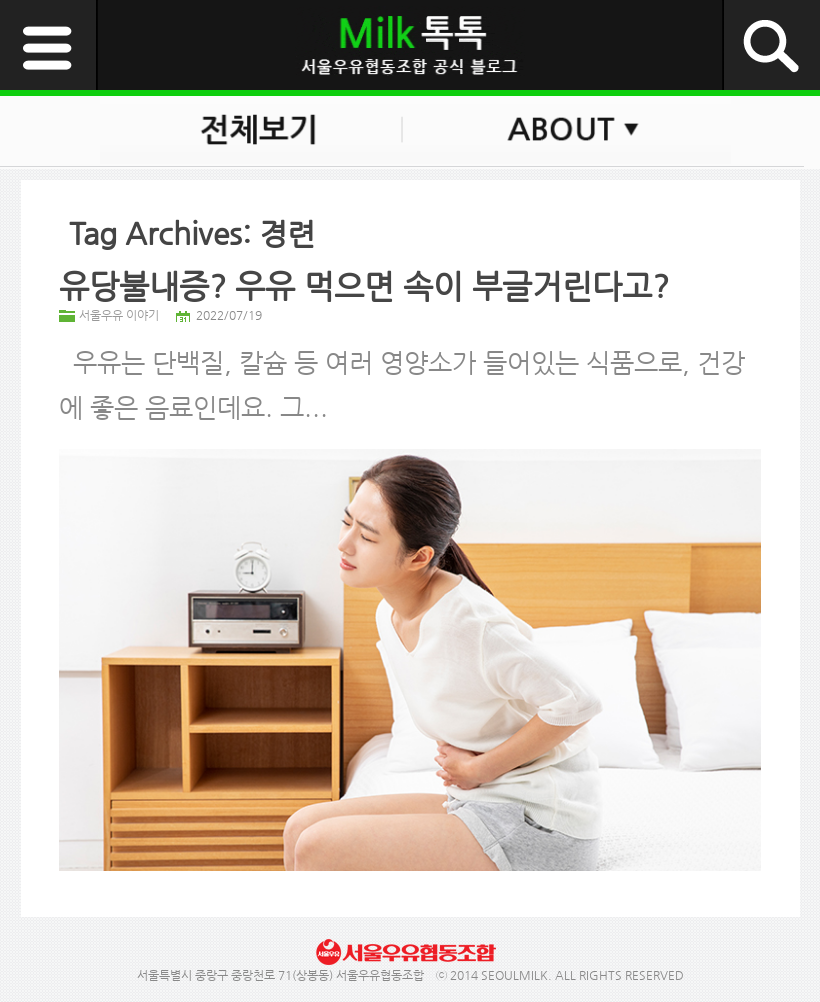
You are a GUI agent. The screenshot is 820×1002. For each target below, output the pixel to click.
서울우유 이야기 (119, 315)
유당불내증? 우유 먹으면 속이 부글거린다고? (364, 286)
